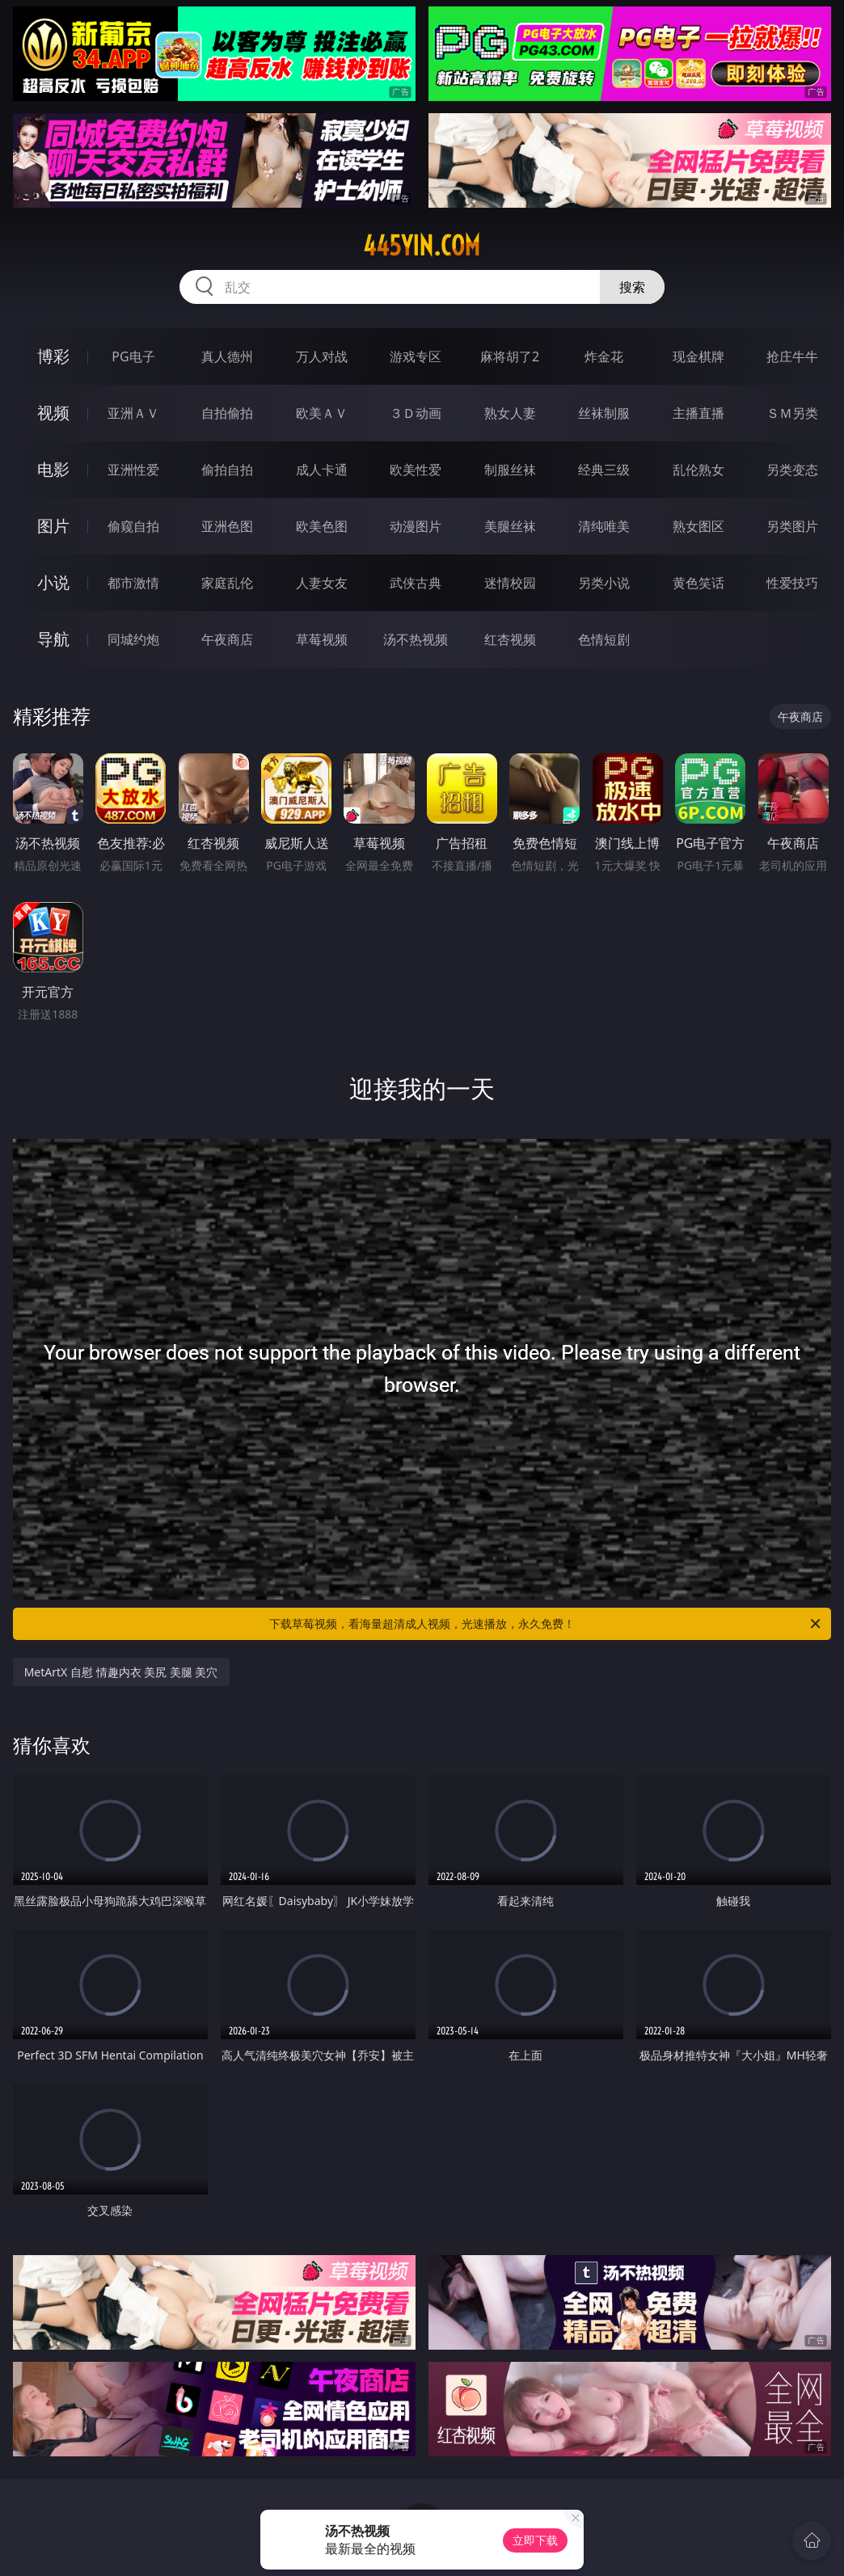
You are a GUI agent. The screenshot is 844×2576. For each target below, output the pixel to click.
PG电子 (133, 356)
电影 (53, 469)
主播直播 (698, 413)
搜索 (632, 287)
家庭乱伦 (227, 583)
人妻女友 (322, 583)
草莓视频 (322, 639)
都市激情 (133, 583)
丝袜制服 (604, 413)
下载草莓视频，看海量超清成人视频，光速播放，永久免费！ (546, 1624)
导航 (53, 639)
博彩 (53, 356)
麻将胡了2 (509, 356)
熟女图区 (698, 526)
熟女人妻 (510, 413)
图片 (53, 526)
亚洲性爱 (133, 470)
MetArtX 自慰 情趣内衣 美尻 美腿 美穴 (121, 1672)
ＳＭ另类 (792, 413)
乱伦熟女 (698, 470)
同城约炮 (133, 639)
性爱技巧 (792, 583)
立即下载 (535, 2540)
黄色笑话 (698, 583)
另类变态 (792, 470)
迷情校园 (510, 583)
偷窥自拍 (133, 526)
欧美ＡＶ (322, 413)
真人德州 (227, 356)
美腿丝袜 (510, 526)
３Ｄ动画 (415, 413)
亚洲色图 (227, 526)
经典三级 (604, 470)
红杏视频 (510, 639)
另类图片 (792, 526)
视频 (53, 413)
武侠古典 (415, 583)
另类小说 (604, 583)
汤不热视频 (415, 639)
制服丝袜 (510, 470)
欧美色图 (322, 526)
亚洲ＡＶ (133, 413)
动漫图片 (415, 526)
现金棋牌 (698, 356)
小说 (53, 582)
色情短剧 (604, 639)
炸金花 (603, 356)
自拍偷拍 (227, 413)
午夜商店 (227, 639)
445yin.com (421, 246)
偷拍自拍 (227, 470)
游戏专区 (415, 356)
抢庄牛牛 (792, 356)
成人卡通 (322, 470)
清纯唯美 (604, 526)
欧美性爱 (415, 470)
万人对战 (322, 356)
